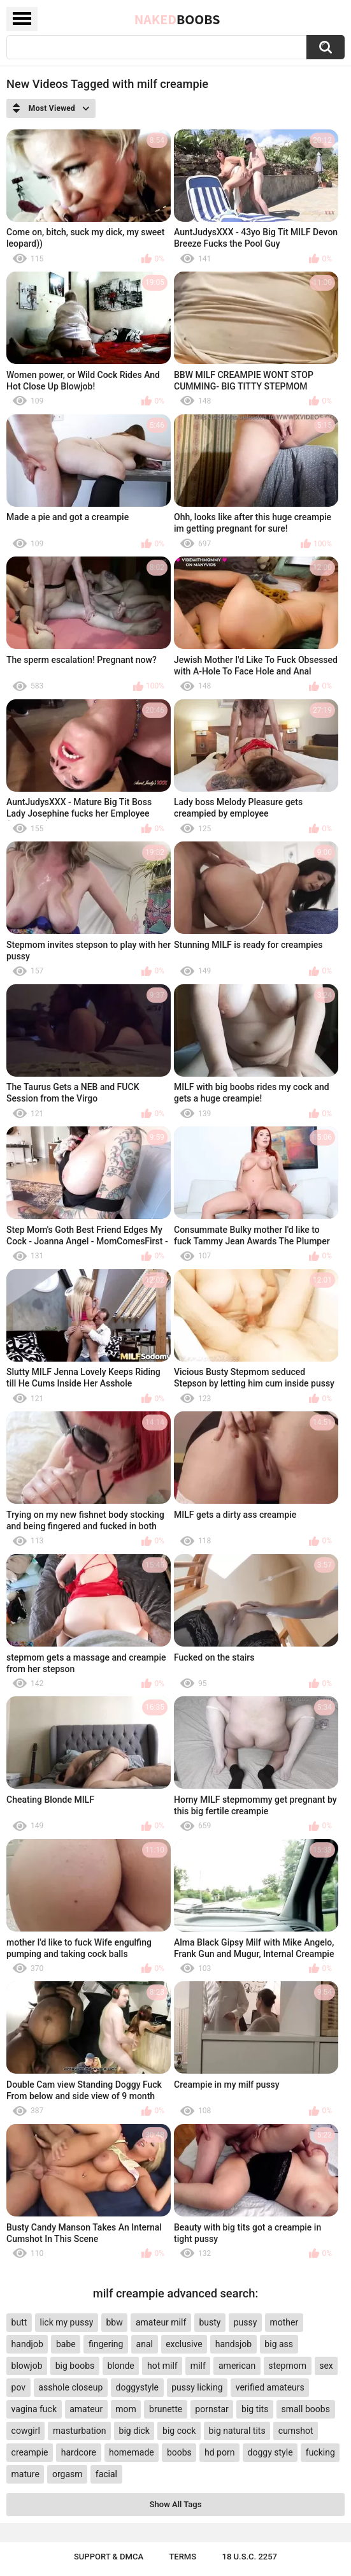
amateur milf (161, 2322)
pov (18, 2387)
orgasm (67, 2474)
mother (284, 2322)
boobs (179, 2452)
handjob (27, 2344)
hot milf (162, 2366)
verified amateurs (270, 2387)
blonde (120, 2366)
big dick (134, 2431)
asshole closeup (70, 2387)
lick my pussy (67, 2322)
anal (144, 2344)
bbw (114, 2322)
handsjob (233, 2344)
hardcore (78, 2452)
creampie (29, 2452)
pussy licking (196, 2387)
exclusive (184, 2344)
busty (209, 2322)
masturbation (79, 2431)
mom (125, 2409)
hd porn (219, 2452)
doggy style (270, 2452)
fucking (320, 2452)
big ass (278, 2344)
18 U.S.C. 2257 (250, 2556)
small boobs (306, 2409)
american (236, 2366)
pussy (245, 2322)
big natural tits (237, 2431)
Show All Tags (176, 2504)
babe (66, 2344)
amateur (86, 2409)
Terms (182, 2556)
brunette (165, 2409)
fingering (106, 2344)
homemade (131, 2452)
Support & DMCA (108, 2556)
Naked (177, 19)
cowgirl (25, 2431)
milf (198, 2366)
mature (25, 2474)
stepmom (287, 2366)
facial (106, 2474)
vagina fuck (34, 2409)
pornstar (212, 2409)
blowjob (27, 2366)
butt (19, 2322)
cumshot (295, 2431)
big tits (254, 2409)
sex (326, 2366)
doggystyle (137, 2387)
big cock (179, 2431)
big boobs (75, 2366)
